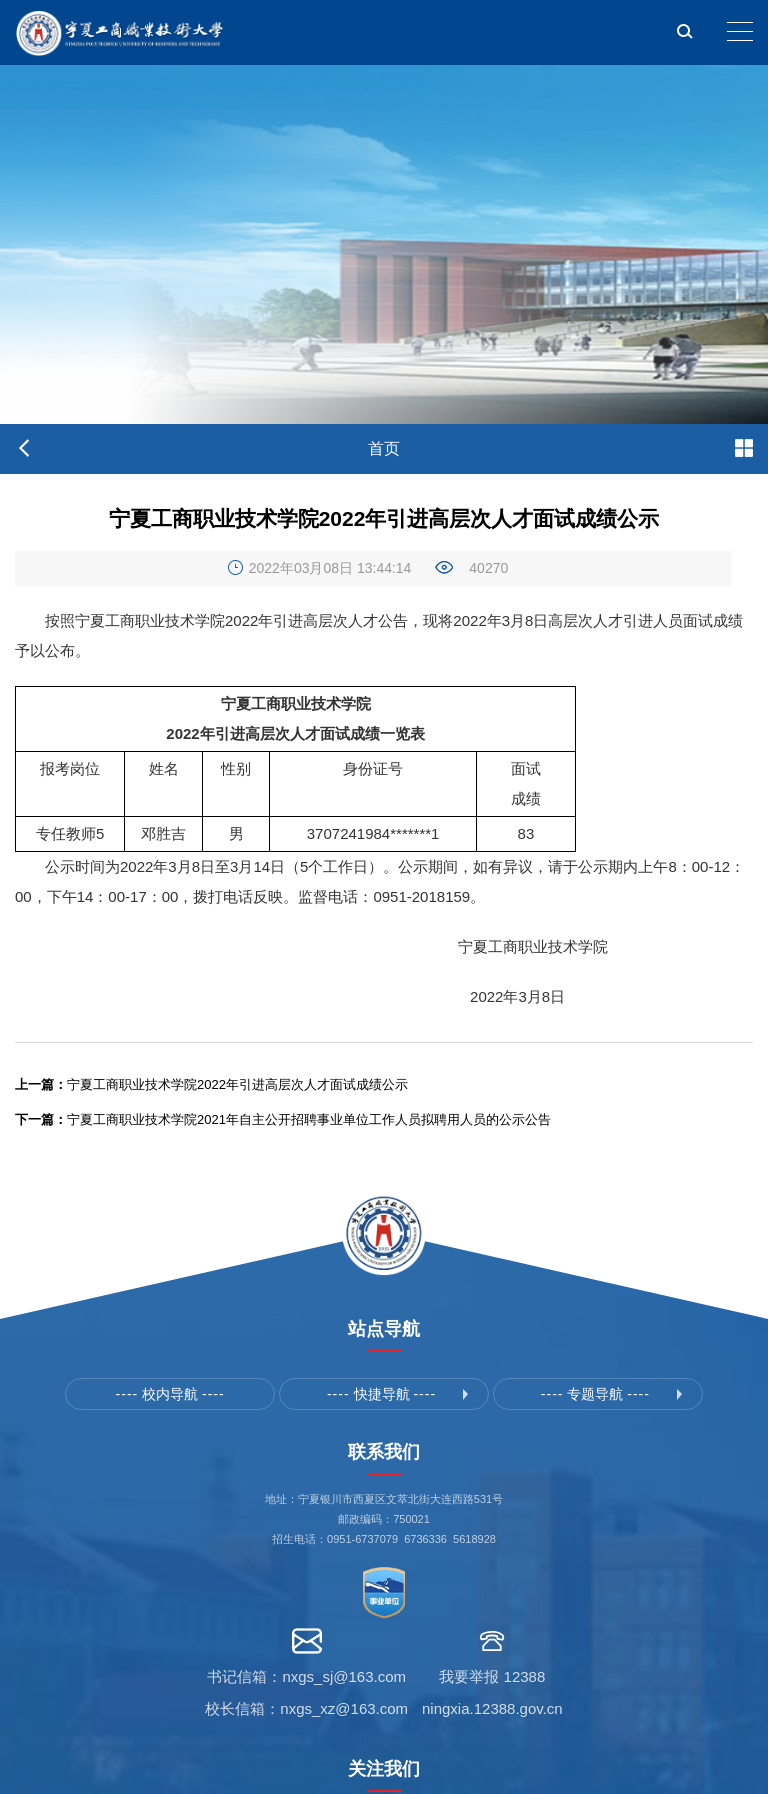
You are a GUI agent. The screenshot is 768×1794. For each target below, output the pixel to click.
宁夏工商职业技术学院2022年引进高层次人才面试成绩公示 (211, 1084)
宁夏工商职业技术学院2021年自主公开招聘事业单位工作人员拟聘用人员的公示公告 (283, 1119)
